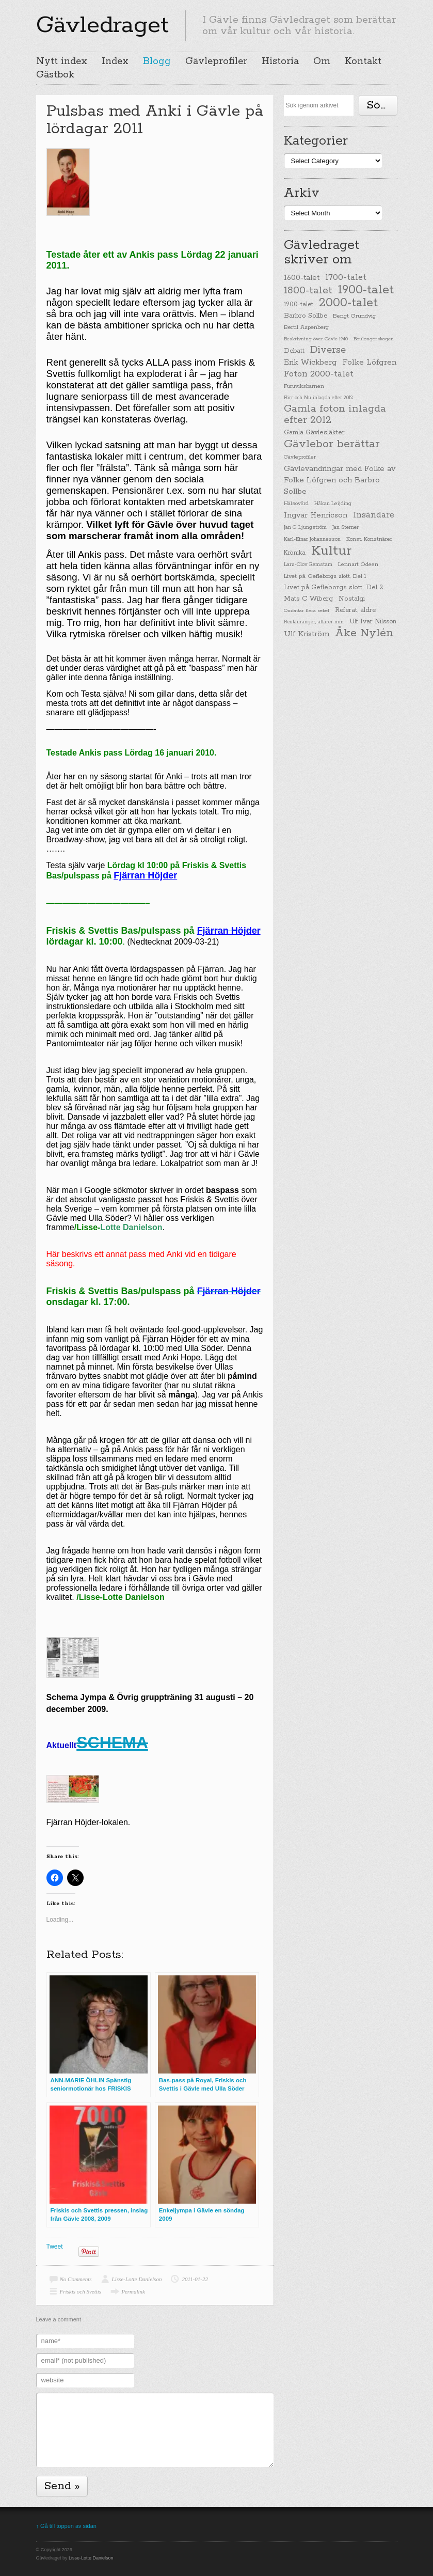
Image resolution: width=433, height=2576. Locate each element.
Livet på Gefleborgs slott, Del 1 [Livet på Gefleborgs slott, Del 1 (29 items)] (325, 576)
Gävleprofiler (216, 61)
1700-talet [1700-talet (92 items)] (345, 277)
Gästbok (55, 75)
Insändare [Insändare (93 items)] (373, 515)
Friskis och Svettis (81, 2291)
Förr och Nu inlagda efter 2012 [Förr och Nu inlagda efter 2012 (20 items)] (318, 398)
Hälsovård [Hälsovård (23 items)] (296, 503)
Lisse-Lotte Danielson (137, 2279)
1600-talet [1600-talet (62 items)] (301, 277)
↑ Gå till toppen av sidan (66, 2526)
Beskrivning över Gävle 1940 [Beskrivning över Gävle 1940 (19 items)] (316, 339)
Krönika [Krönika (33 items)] (295, 553)
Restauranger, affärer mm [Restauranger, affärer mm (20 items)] (314, 622)
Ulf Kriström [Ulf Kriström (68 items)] (306, 634)
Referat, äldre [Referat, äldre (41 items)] (355, 610)
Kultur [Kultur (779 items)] (331, 551)
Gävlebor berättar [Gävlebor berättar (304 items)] (332, 444)
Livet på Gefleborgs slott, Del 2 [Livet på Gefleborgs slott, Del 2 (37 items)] (333, 587)
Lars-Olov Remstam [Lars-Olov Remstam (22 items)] (308, 564)
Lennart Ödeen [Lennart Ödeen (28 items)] (358, 564)
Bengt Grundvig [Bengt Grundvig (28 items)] (354, 316)
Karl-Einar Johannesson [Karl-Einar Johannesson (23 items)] (312, 539)
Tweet (54, 2246)
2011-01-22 (195, 2279)
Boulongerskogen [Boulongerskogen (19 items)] (374, 339)
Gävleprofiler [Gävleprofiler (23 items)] (300, 457)
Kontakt (363, 61)
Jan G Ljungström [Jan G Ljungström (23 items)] (305, 527)
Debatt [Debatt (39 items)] (294, 351)
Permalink (133, 2291)
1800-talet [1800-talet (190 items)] (308, 290)
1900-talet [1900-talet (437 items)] (366, 289)
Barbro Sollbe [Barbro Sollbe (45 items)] (305, 315)
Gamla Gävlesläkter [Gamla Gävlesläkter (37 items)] (314, 432)
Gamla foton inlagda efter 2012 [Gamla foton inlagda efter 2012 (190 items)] (335, 414)
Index (115, 61)
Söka (379, 105)
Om (321, 61)
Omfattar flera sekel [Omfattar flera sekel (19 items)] (306, 610)
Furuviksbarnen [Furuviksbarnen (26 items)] (304, 386)
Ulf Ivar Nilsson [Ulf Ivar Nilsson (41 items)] (372, 621)
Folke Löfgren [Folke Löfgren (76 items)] (369, 362)
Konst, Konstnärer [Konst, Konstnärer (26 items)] (369, 539)
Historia (280, 61)
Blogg (157, 61)
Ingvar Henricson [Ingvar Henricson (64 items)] (315, 515)
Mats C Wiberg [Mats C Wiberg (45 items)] (308, 598)
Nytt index (61, 61)
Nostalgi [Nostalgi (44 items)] (352, 598)
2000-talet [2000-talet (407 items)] (348, 303)
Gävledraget (102, 25)
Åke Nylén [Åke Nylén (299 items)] (364, 633)
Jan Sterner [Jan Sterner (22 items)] (345, 527)
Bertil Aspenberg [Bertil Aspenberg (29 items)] (306, 327)
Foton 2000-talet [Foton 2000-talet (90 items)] (319, 374)
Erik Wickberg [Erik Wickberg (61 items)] (310, 362)
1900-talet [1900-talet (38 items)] (298, 305)
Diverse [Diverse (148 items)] (328, 350)
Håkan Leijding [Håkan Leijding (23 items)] (332, 503)
